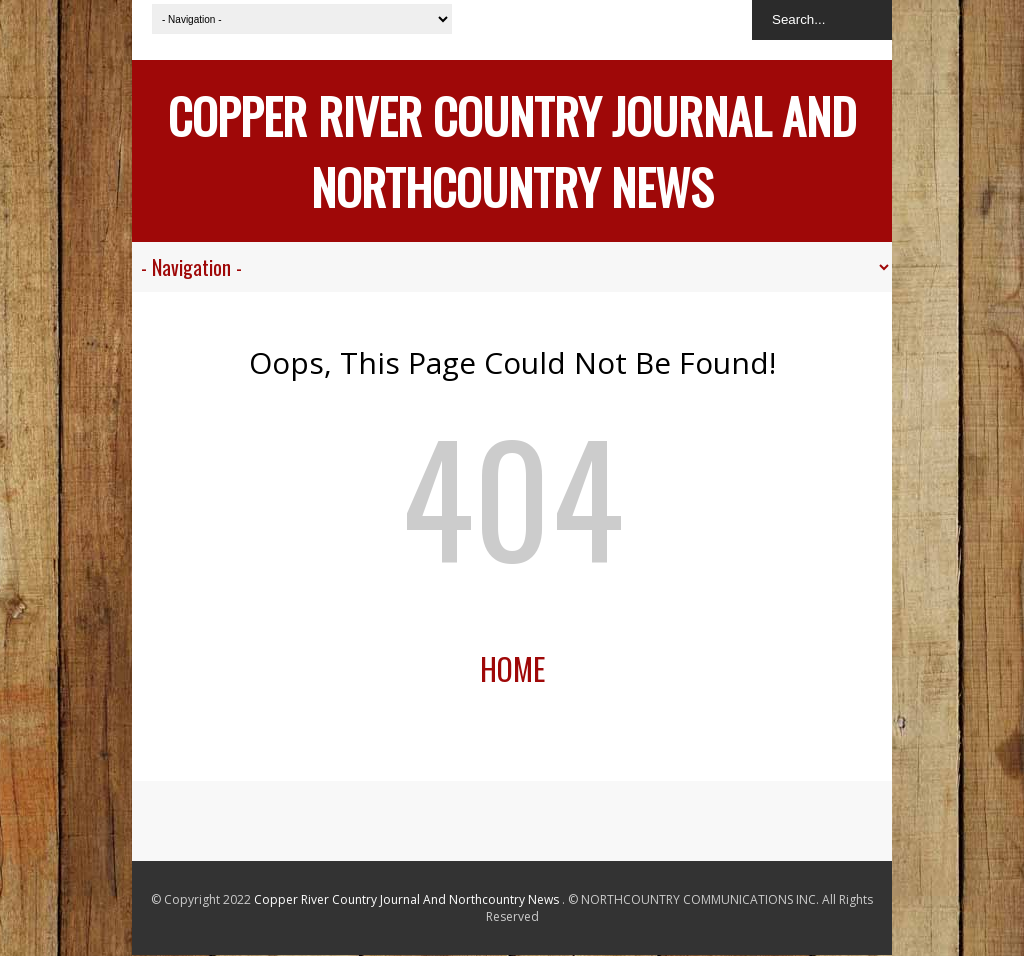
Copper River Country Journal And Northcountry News (512, 151)
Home (512, 668)
